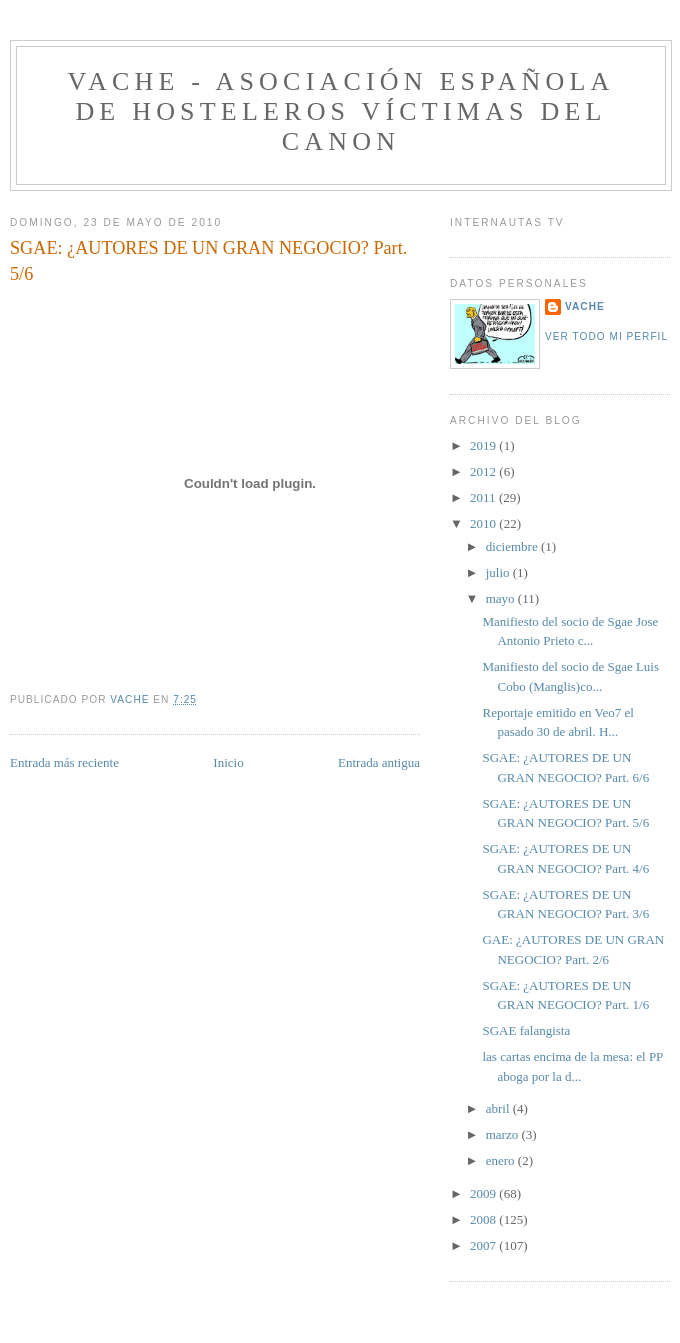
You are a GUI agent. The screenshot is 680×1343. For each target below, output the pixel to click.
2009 (484, 1193)
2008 (484, 1219)
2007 (484, 1245)
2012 (484, 471)
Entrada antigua (379, 762)
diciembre (513, 546)
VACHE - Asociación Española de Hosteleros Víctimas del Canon (340, 111)
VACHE (585, 306)
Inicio (228, 762)
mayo (502, 598)
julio (499, 572)
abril (499, 1108)
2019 (484, 445)
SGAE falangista (526, 1030)
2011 (484, 497)
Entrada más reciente (64, 762)
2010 (484, 523)
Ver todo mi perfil (606, 336)
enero (502, 1160)
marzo (504, 1134)
